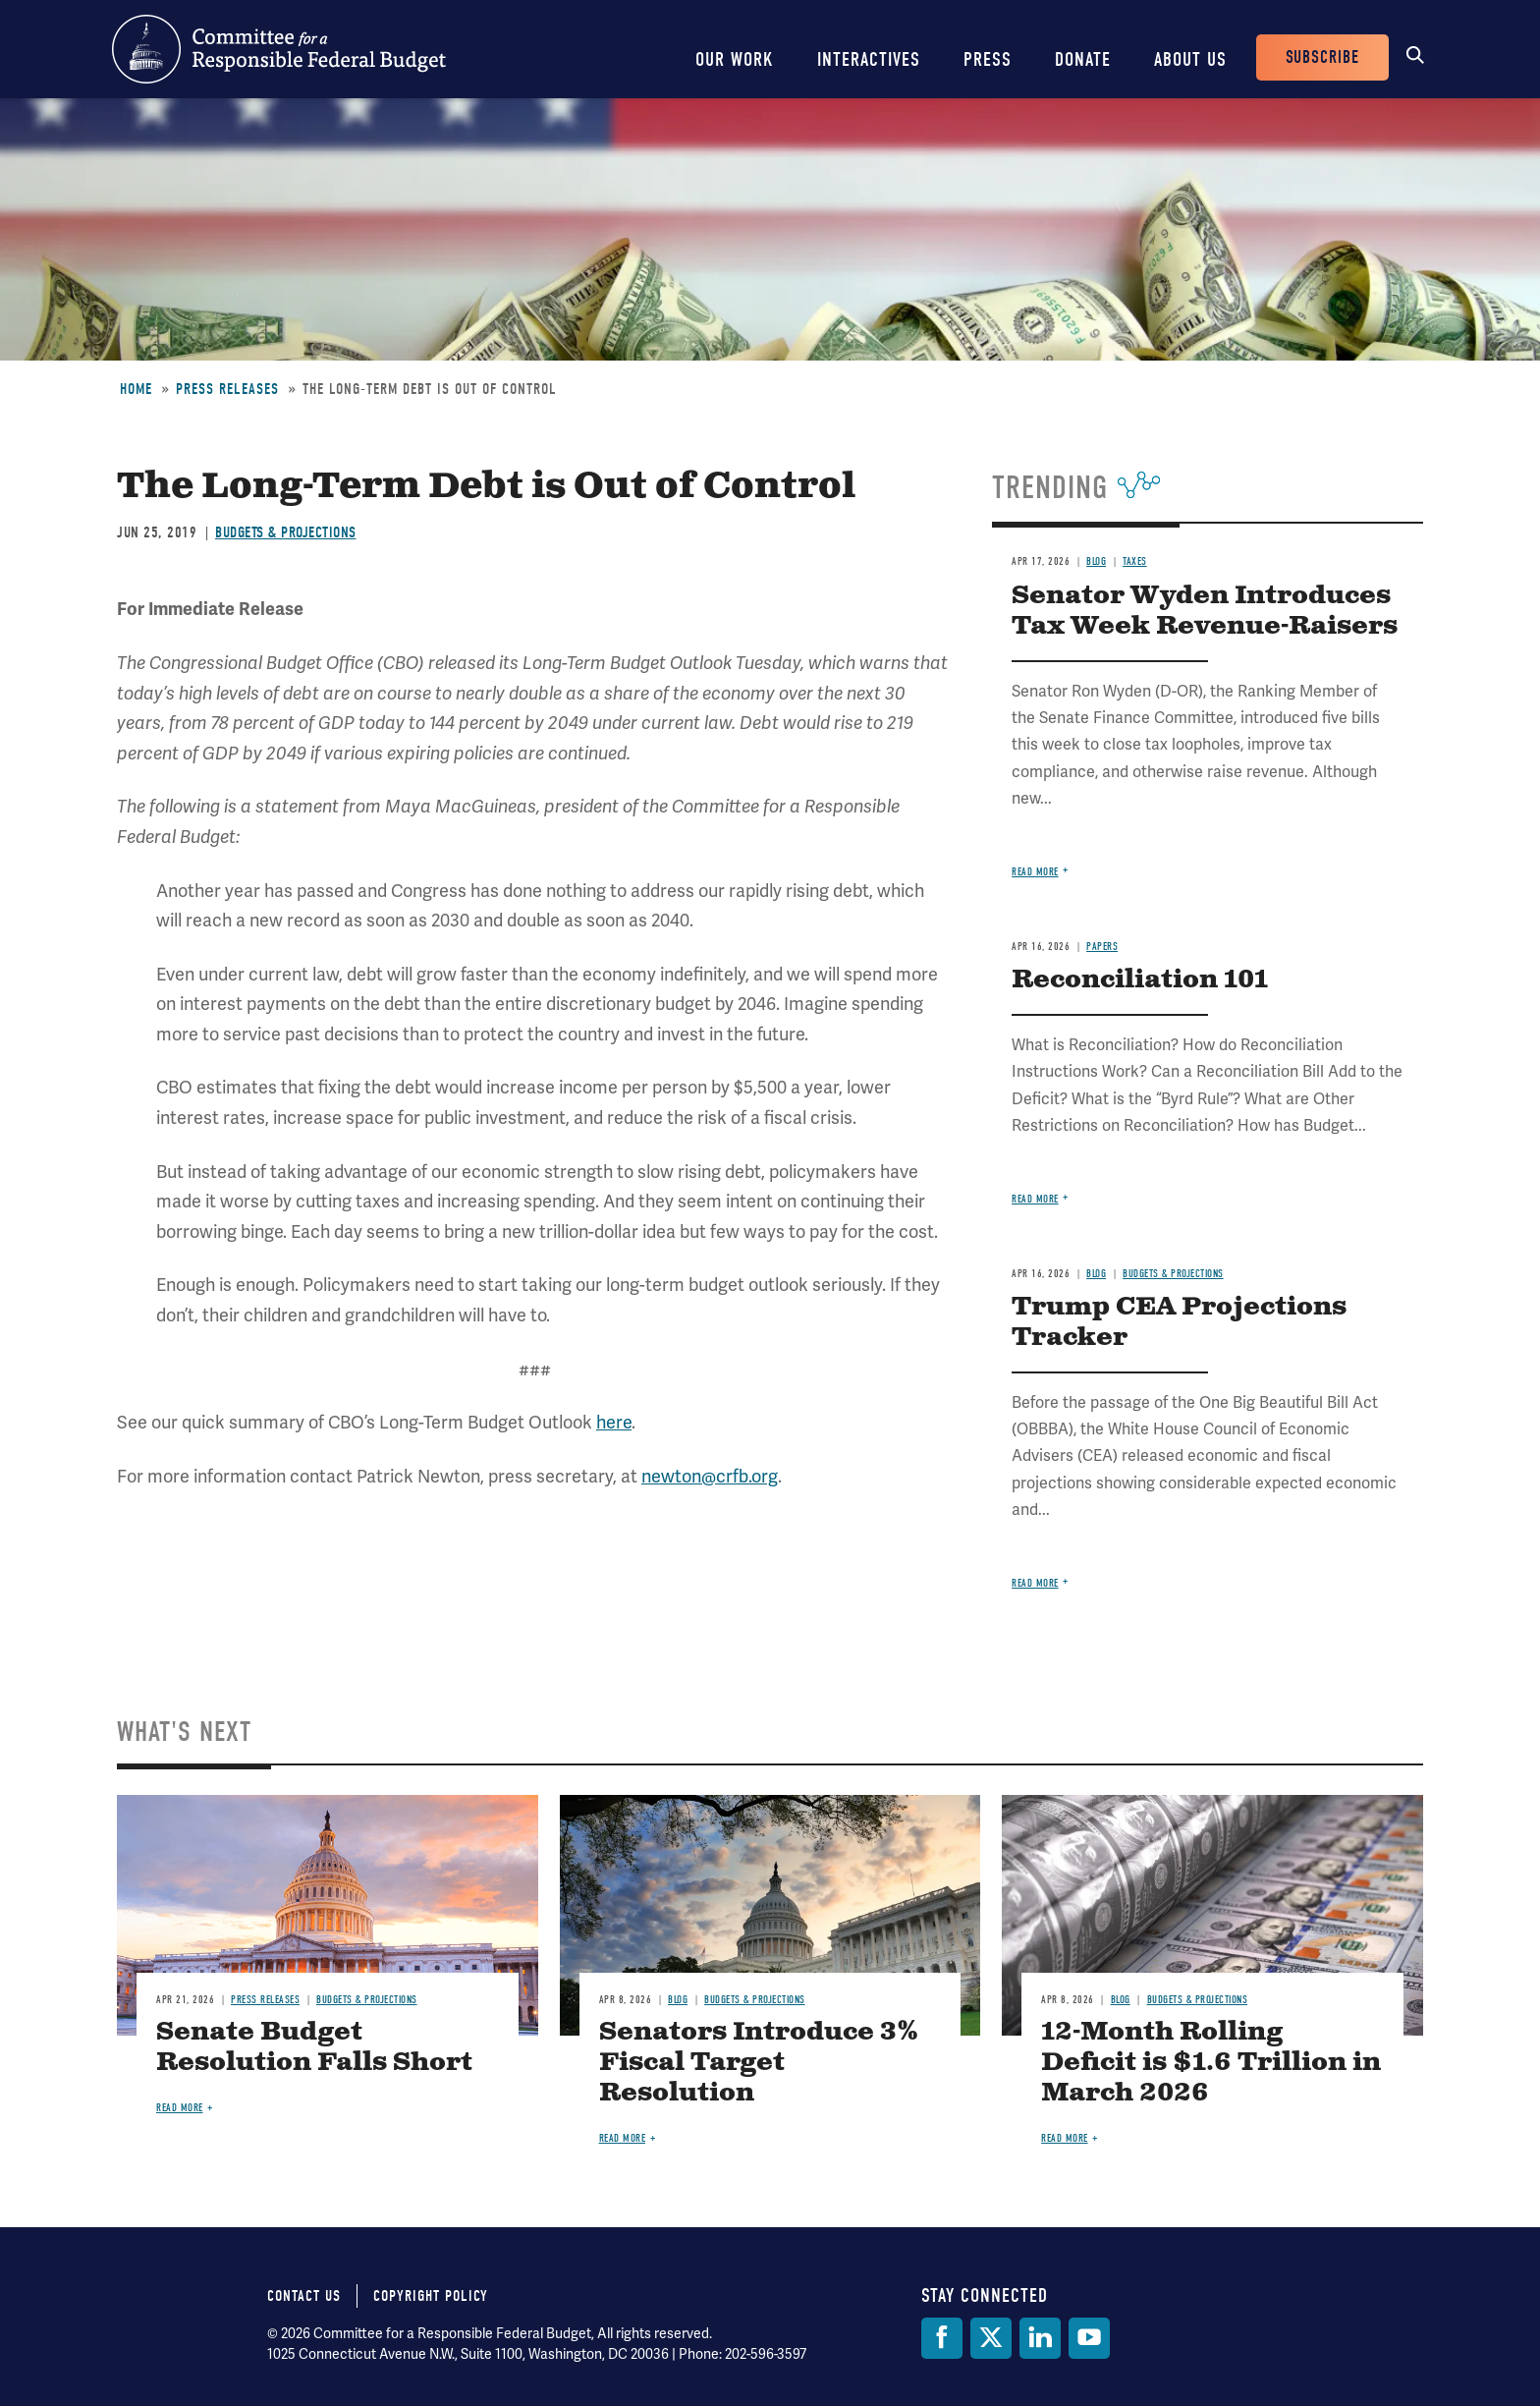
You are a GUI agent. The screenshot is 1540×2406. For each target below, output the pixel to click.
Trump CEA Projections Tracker (1179, 1322)
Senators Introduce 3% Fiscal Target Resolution (758, 2062)
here (614, 1422)
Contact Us (304, 2296)
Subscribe (1322, 57)
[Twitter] (991, 2338)
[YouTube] (1089, 2338)
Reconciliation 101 (1140, 980)
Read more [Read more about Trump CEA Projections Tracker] (1035, 1583)
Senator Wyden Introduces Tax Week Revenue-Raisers (1205, 611)
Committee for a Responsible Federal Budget (279, 49)
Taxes (1135, 561)
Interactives (868, 59)
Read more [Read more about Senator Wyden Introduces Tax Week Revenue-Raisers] (1035, 872)
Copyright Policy (430, 2296)
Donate (1083, 59)
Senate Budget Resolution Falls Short (314, 2047)
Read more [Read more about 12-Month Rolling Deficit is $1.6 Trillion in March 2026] (1064, 2138)
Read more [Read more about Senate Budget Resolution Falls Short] (179, 2107)
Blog (1096, 561)
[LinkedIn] (1040, 2338)
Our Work (734, 59)
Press (987, 59)
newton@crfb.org (709, 1476)
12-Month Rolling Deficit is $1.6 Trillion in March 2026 (1211, 2062)
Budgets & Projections (286, 532)
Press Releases (227, 389)
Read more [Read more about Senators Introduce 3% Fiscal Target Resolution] (622, 2138)
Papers (1102, 946)
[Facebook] (941, 2338)
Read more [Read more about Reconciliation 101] (1035, 1199)
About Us (1190, 59)
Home (136, 389)
